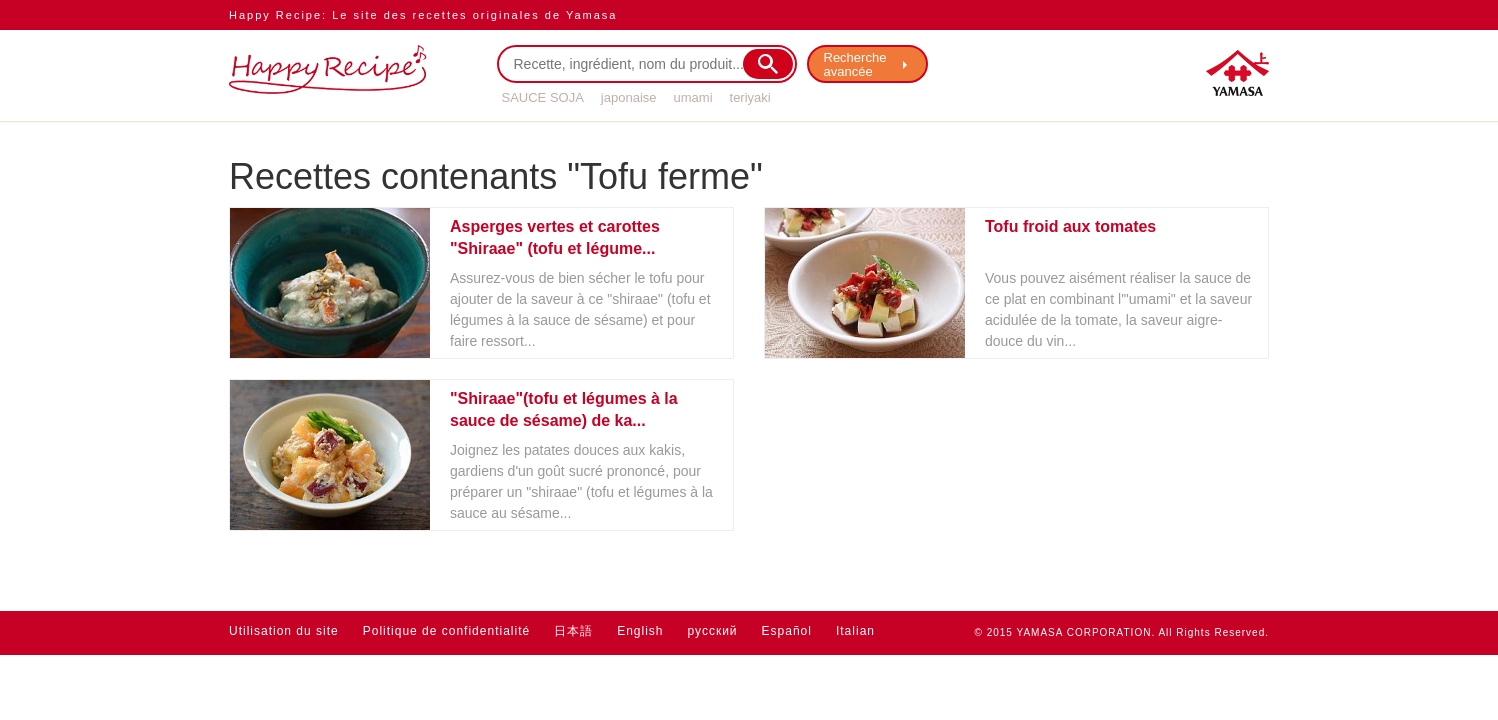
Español (787, 631)
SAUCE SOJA (543, 97)
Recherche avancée (855, 64)
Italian (855, 631)
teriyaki (750, 97)
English (640, 631)
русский (713, 631)
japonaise (629, 97)
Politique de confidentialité (446, 631)
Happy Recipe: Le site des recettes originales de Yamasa (423, 15)
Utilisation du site (284, 631)
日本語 (573, 631)
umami (693, 97)
